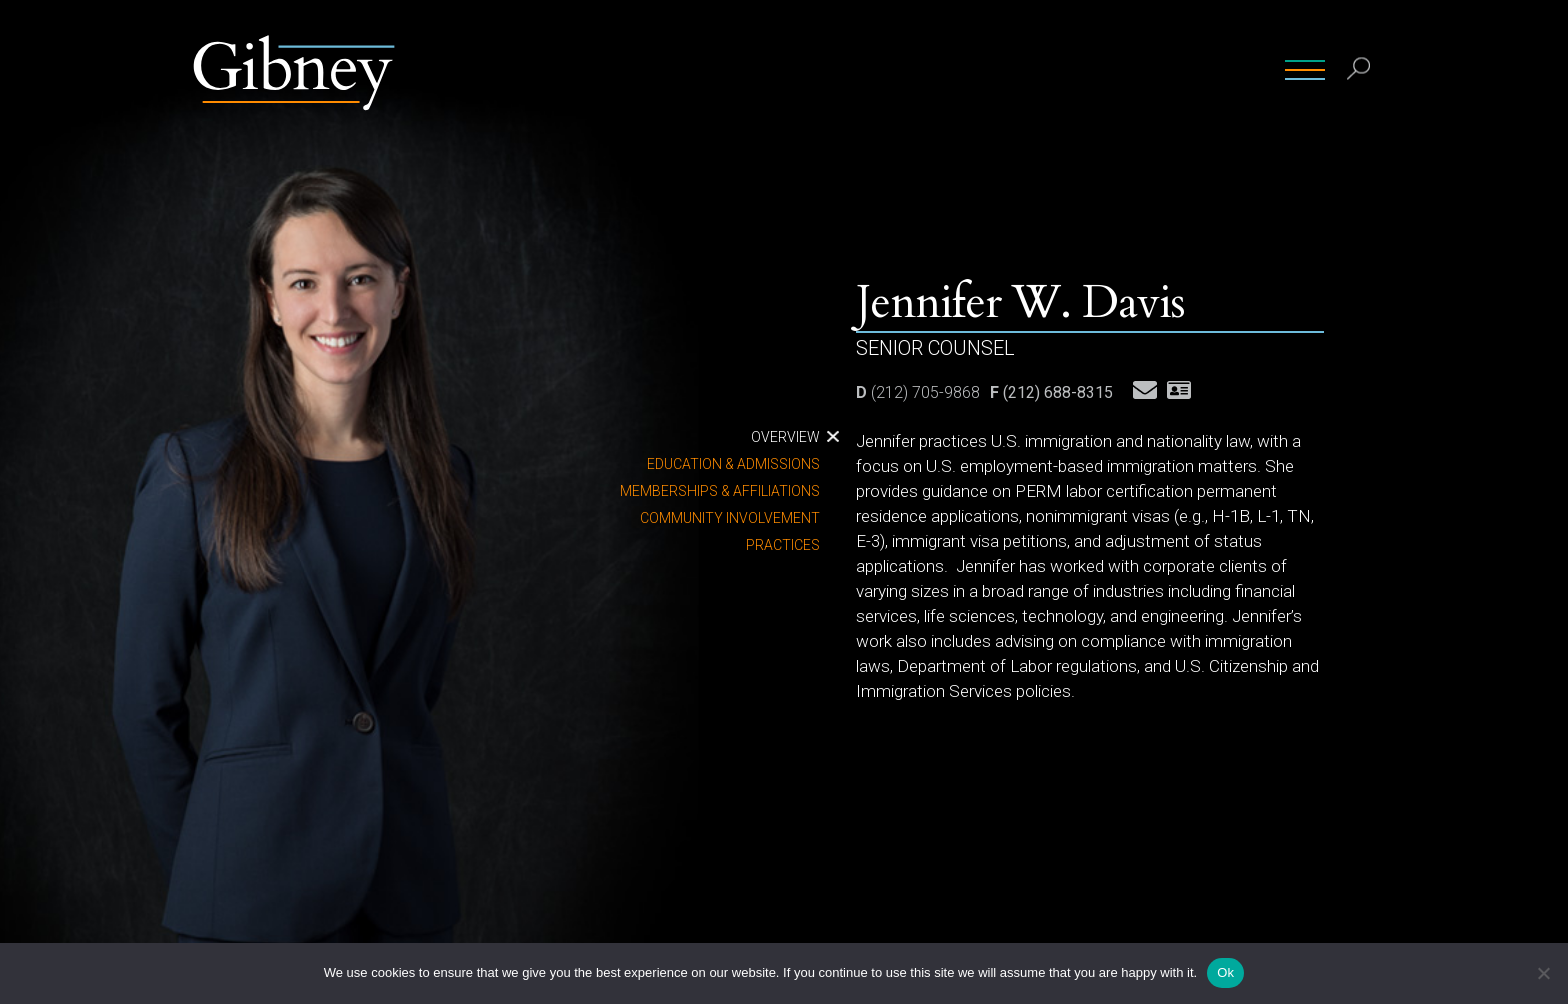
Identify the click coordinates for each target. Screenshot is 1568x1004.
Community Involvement (730, 518)
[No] (1543, 973)
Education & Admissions (733, 464)
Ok (1225, 972)
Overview (785, 437)
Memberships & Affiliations (720, 491)
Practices (783, 545)
